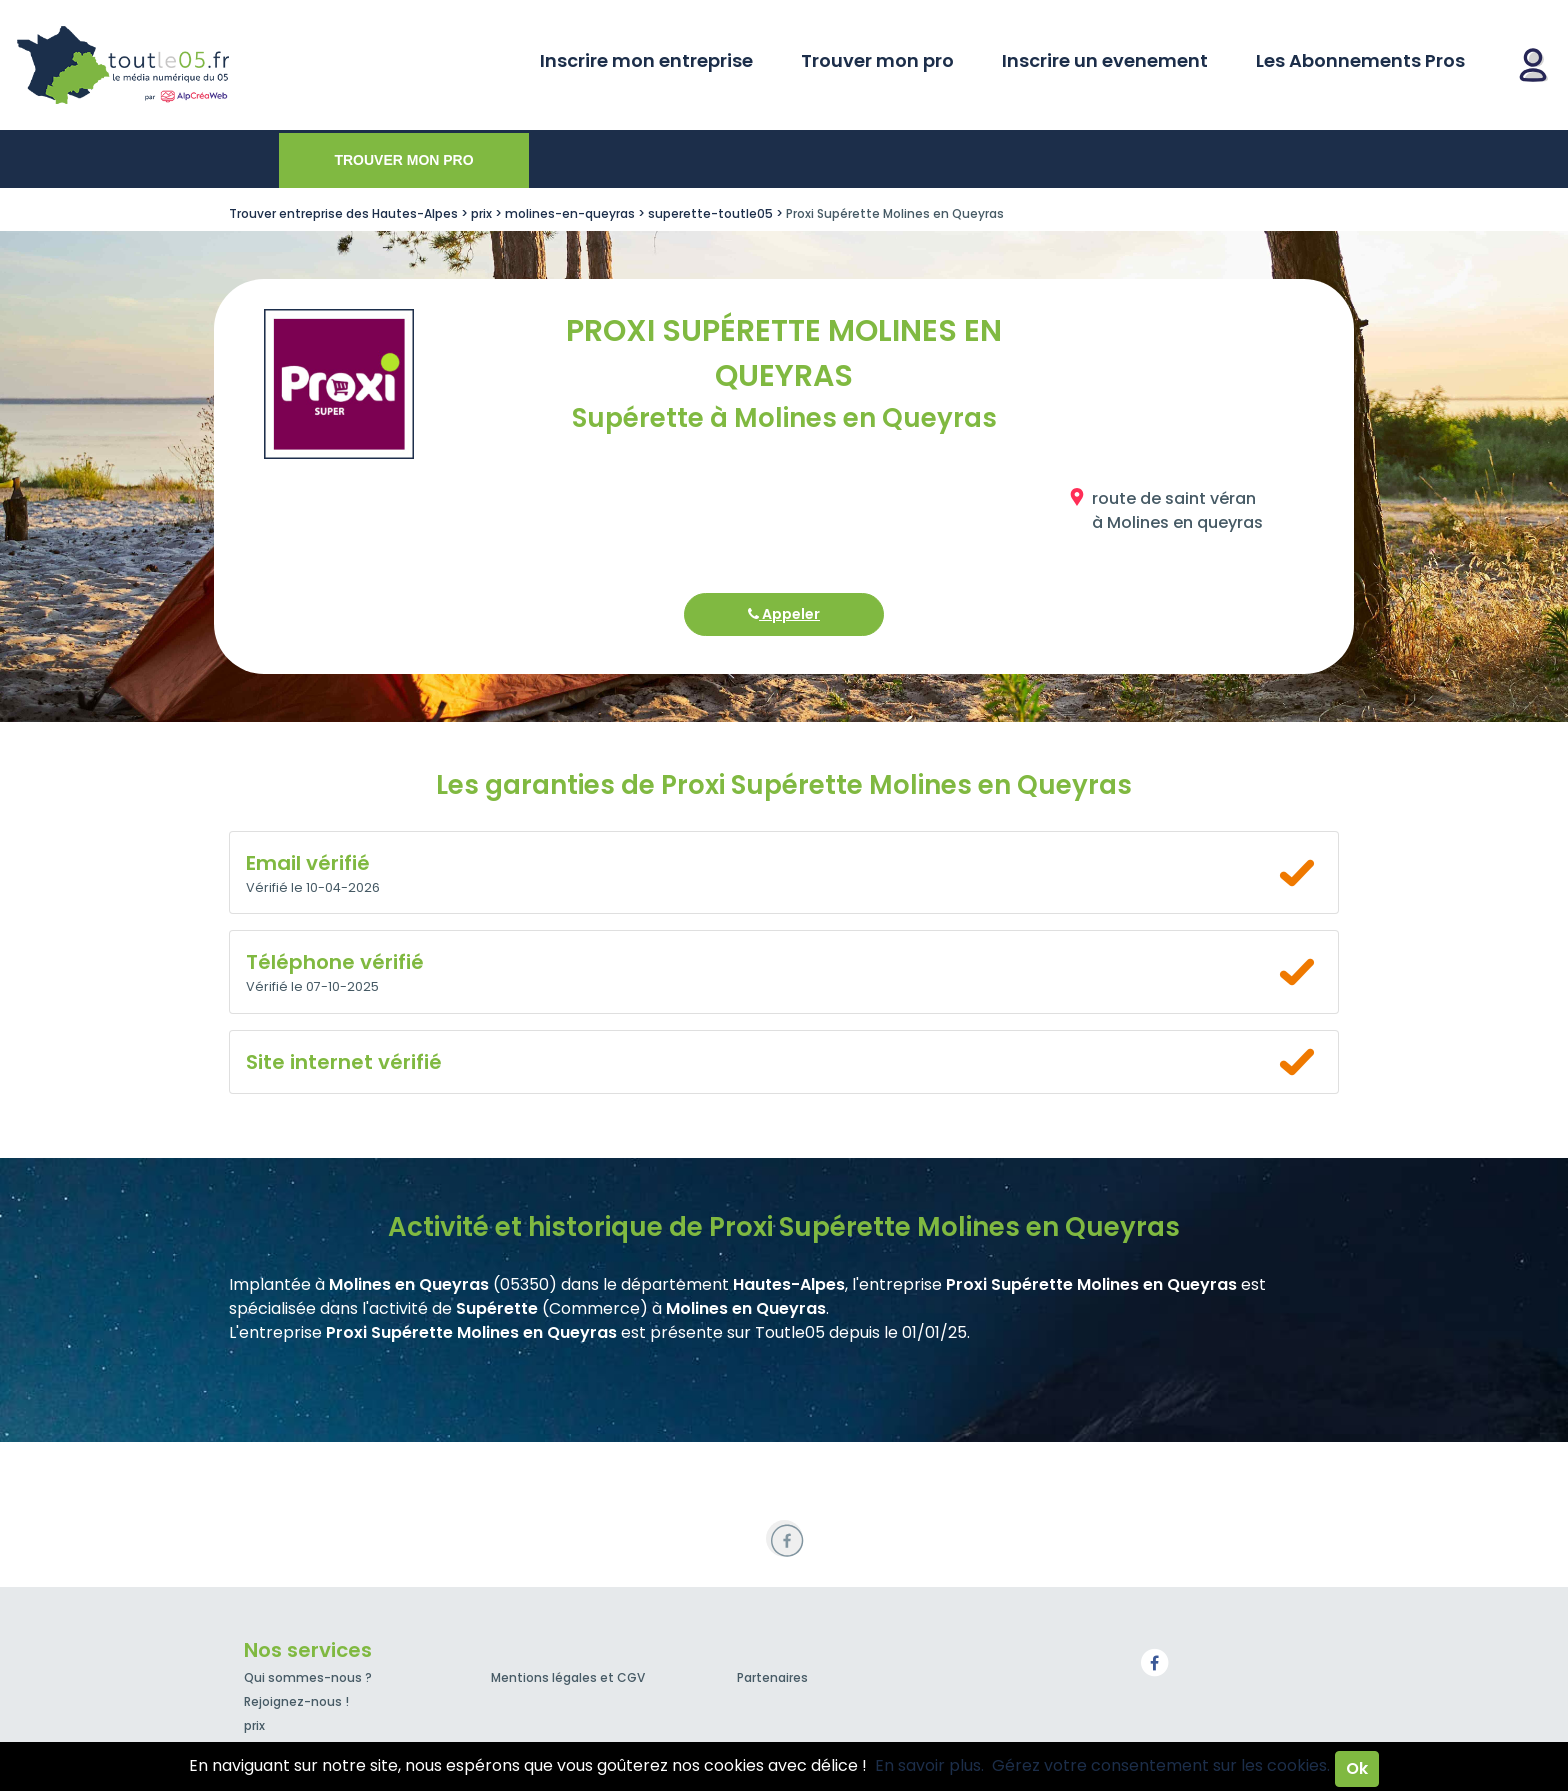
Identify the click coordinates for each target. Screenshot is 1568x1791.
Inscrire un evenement (1105, 60)
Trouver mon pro (877, 60)
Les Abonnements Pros (1360, 60)
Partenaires (772, 1677)
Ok (1357, 1768)
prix (254, 1725)
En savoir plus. (929, 1765)
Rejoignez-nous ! (296, 1701)
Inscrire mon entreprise (646, 60)
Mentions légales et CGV (568, 1677)
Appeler (784, 614)
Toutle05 (200, 65)
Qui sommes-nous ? (308, 1677)
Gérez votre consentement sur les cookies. (1161, 1765)
